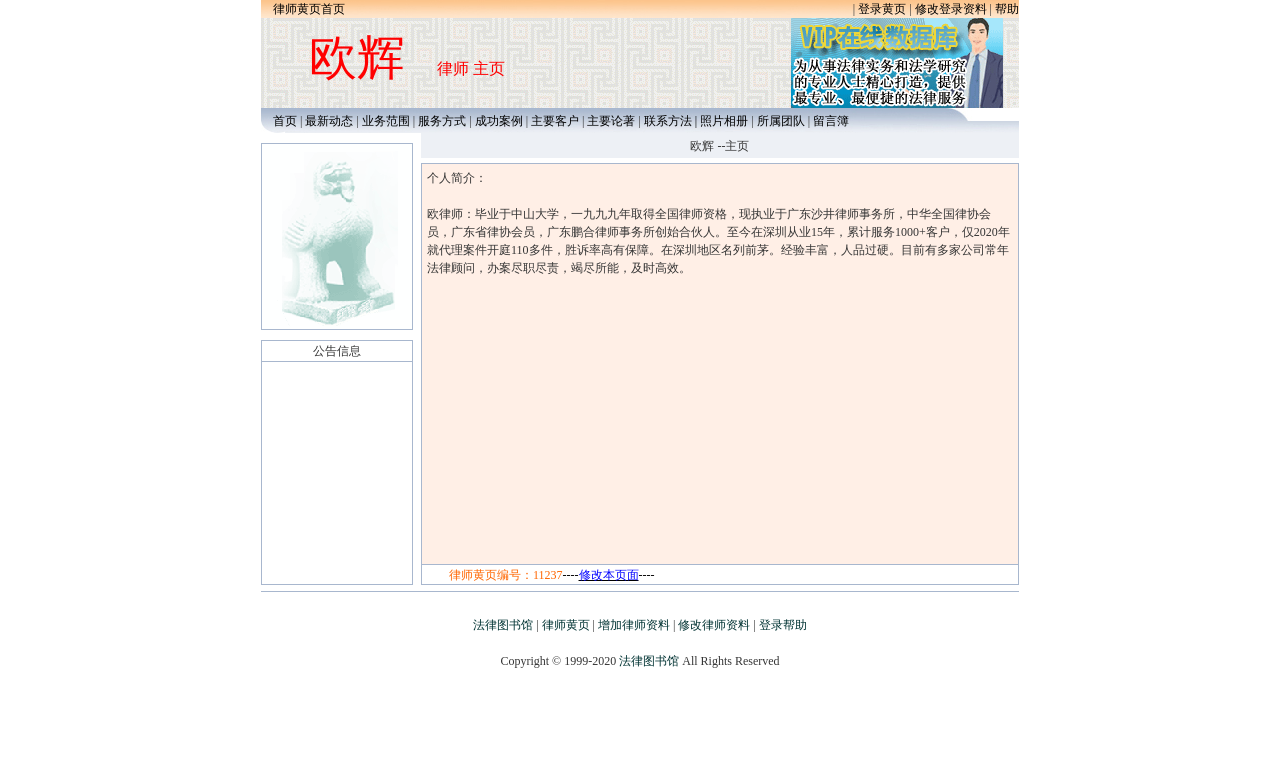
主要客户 (556, 121)
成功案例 (499, 121)
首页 (280, 121)
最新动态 (329, 121)
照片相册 (724, 121)
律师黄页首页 (309, 9)
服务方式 (442, 121)
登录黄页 (882, 9)
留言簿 (831, 121)
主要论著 (611, 121)
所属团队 (781, 121)
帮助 (1007, 9)
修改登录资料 (951, 9)
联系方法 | (672, 121)
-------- (609, 575)
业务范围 (386, 121)
